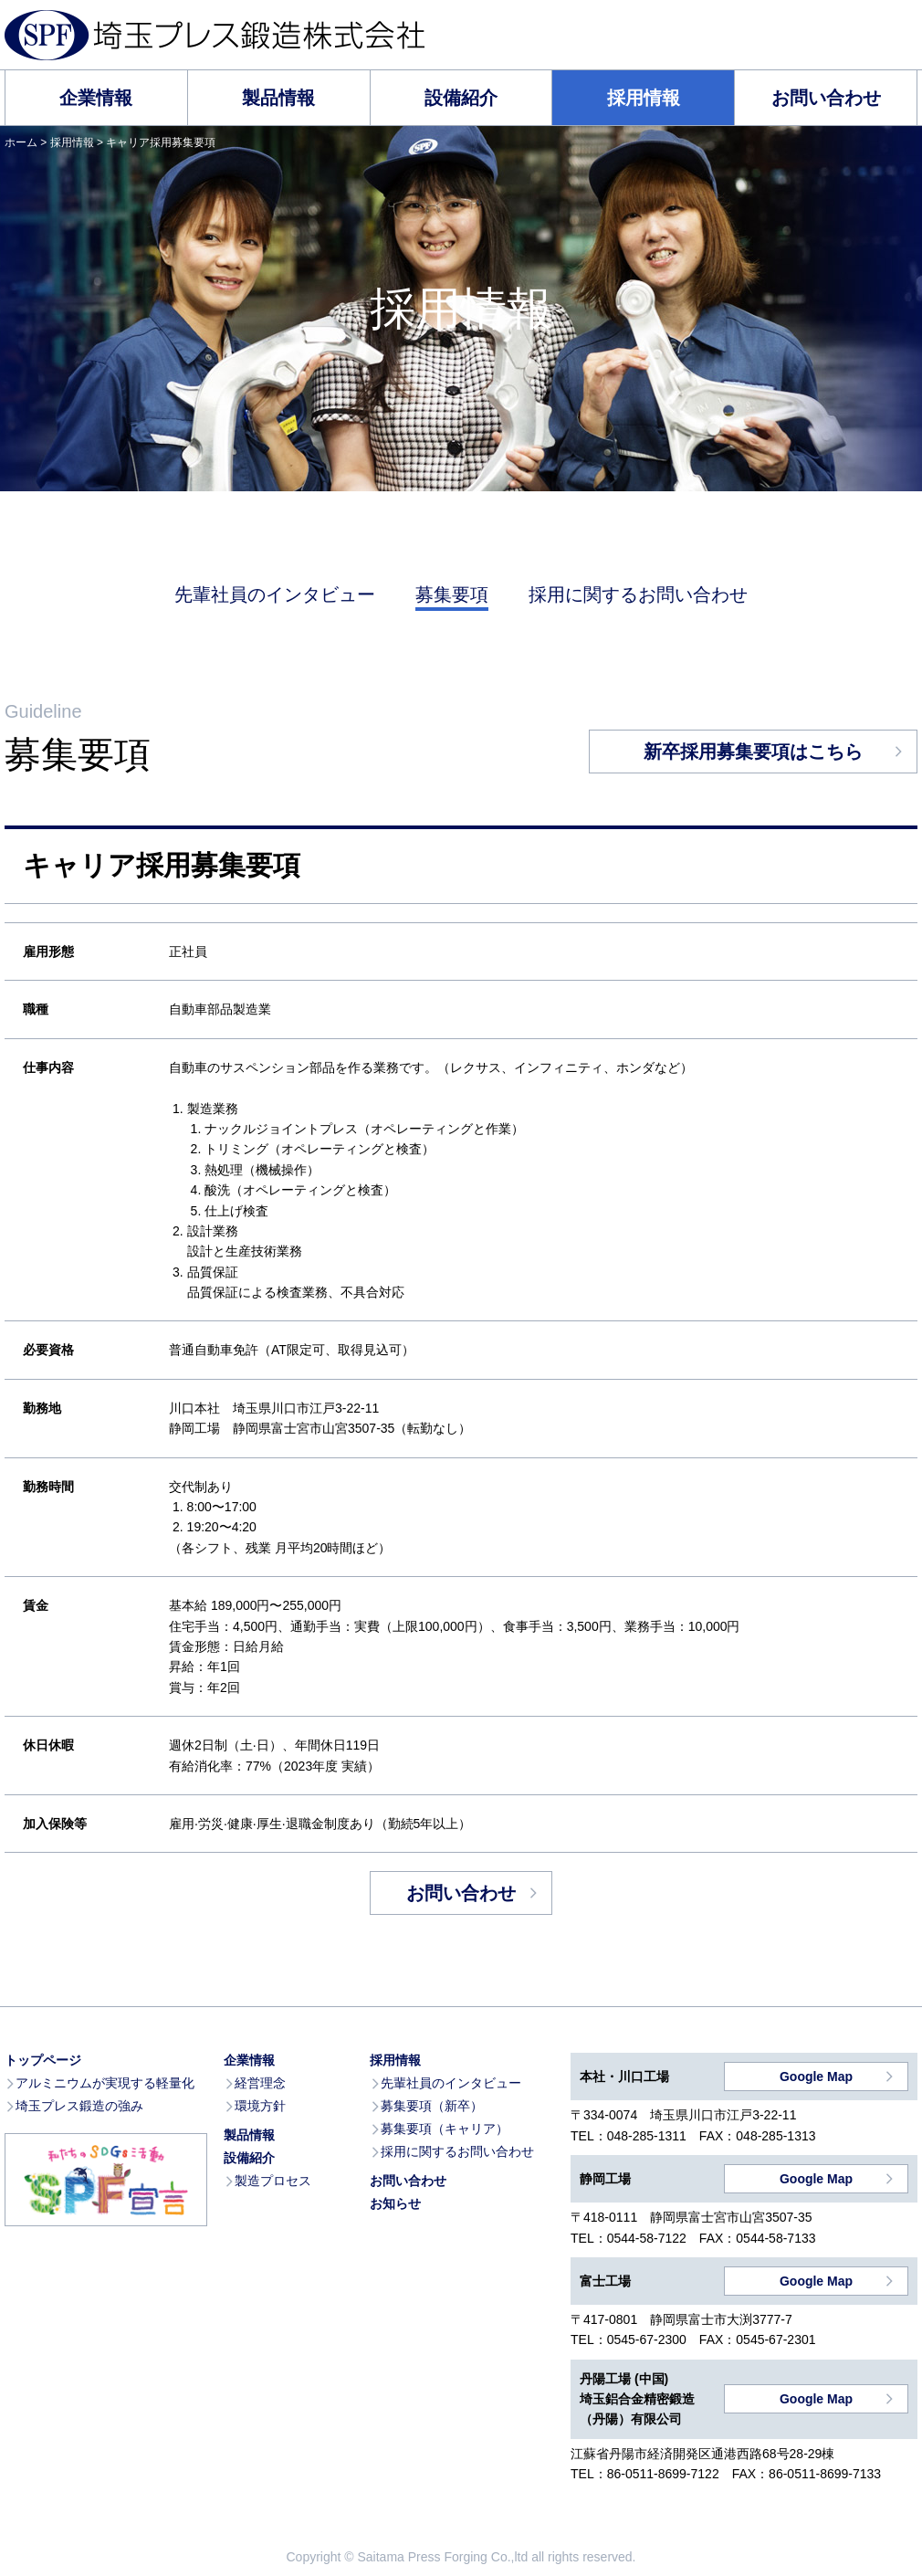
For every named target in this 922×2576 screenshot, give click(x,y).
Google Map (816, 2076)
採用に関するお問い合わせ (638, 594)
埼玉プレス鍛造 (214, 34)
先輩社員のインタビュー (274, 594)
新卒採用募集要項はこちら (753, 751)
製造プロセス (273, 2180)
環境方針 (260, 2105)
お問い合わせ (826, 98)
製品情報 (278, 98)
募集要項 (451, 594)
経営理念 (260, 2083)
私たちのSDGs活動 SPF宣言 (106, 2179)
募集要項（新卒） (432, 2105)
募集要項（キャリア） (444, 2128)
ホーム (21, 142)
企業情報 (95, 98)
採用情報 (643, 98)
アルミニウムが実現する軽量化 (105, 2083)
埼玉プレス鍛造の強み (79, 2105)
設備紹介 (461, 98)
